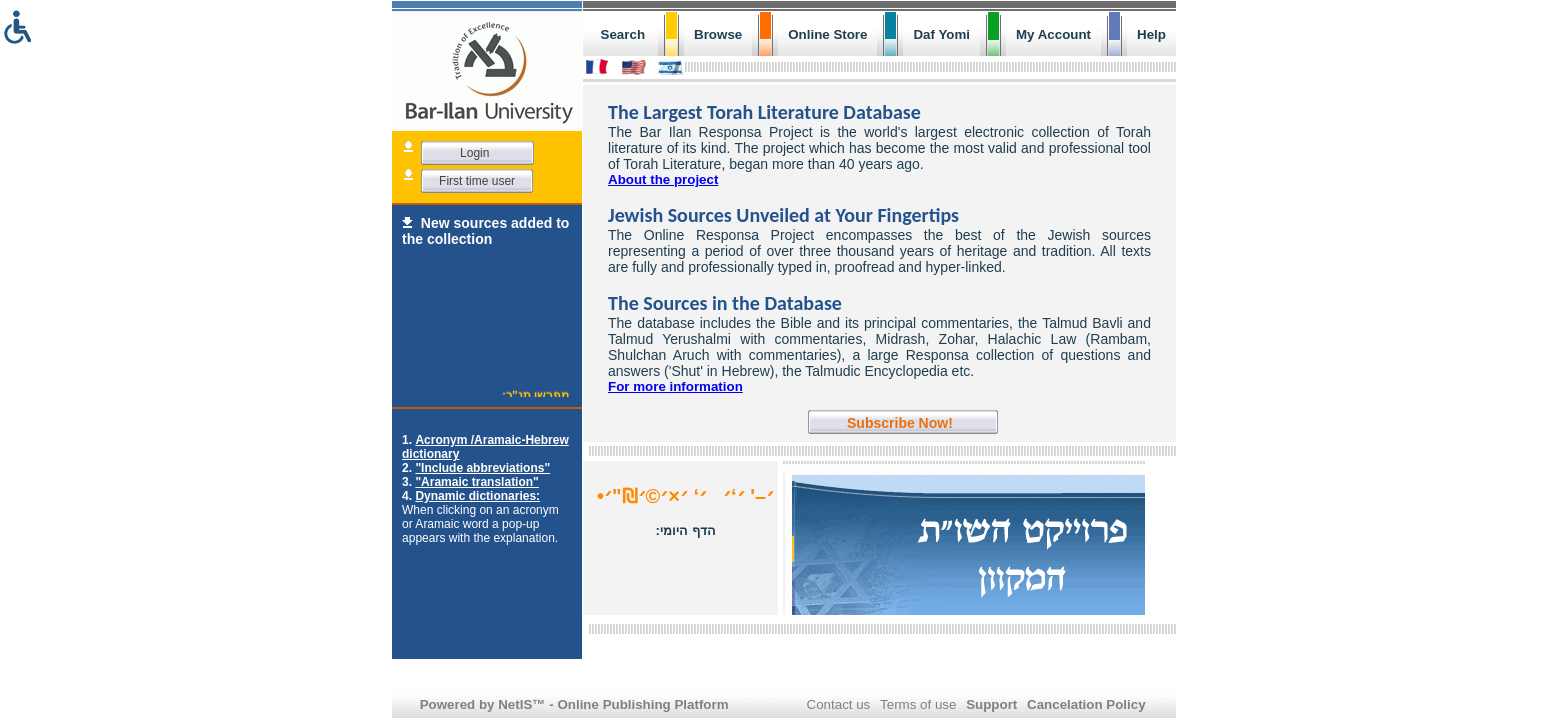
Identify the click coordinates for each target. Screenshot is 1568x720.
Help (1151, 34)
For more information (675, 386)
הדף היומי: (686, 530)
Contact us (839, 704)
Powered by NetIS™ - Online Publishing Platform (574, 704)
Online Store (827, 34)
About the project (663, 179)
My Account (1053, 34)
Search (623, 34)
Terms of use (918, 704)
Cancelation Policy (1086, 704)
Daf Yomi (941, 34)
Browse (718, 34)
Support (991, 704)
